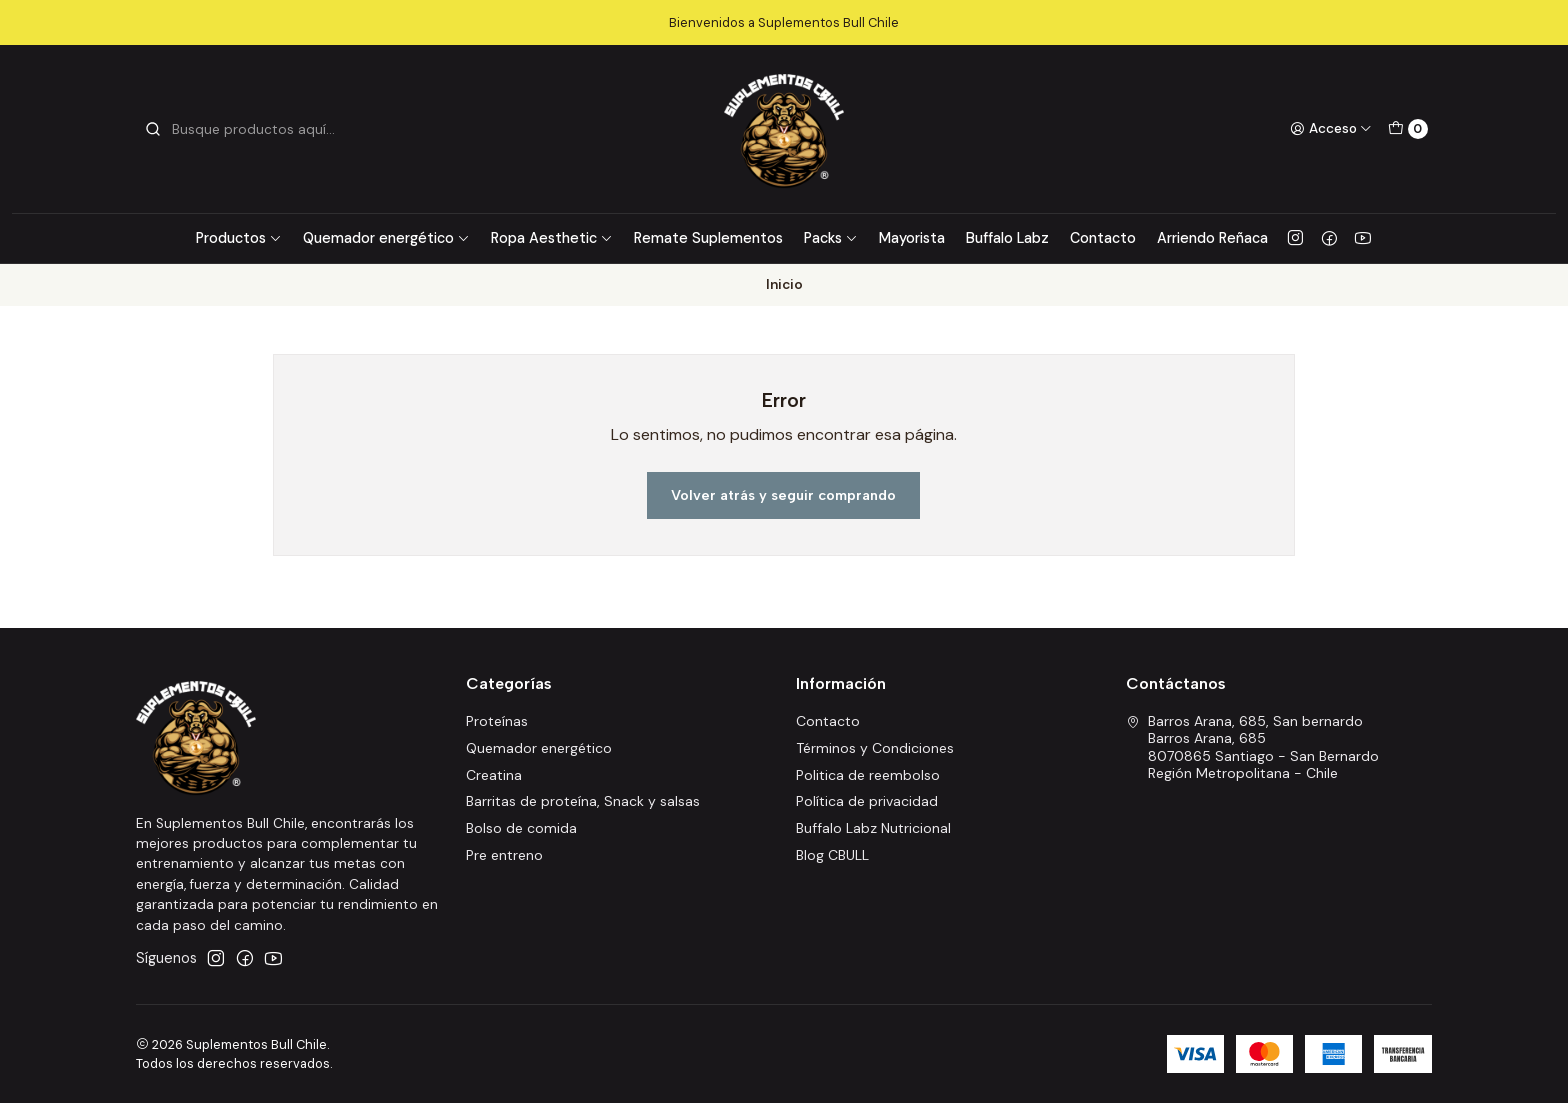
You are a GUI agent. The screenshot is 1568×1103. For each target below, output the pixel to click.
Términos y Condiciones (875, 748)
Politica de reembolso (868, 775)
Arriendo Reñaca (1212, 238)
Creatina (494, 775)
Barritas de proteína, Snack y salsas (583, 801)
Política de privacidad (867, 801)
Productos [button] (239, 238)
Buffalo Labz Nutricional (873, 828)
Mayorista (912, 238)
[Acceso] (1331, 129)
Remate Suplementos (708, 238)
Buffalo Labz (1007, 238)
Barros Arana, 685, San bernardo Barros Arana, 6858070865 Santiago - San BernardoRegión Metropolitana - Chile (1252, 747)
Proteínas (497, 721)
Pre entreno (504, 855)
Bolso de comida (521, 828)
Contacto (1103, 238)
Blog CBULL (832, 855)
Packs (831, 238)
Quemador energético (386, 238)
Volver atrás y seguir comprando (783, 495)
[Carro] (1408, 129)
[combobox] (246, 129)
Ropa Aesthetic (552, 238)
